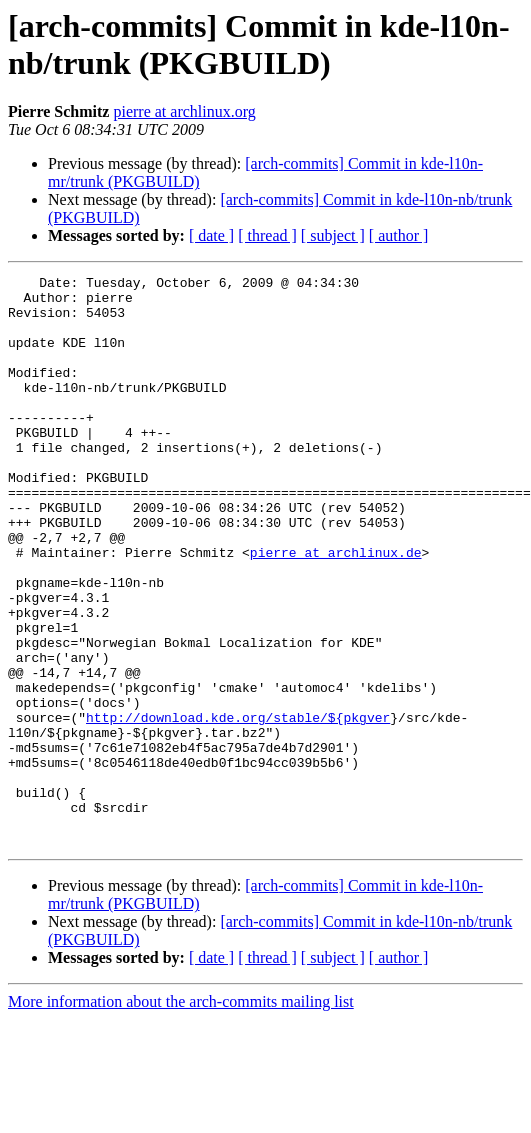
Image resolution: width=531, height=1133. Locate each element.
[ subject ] (333, 235)
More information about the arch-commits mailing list (181, 1115)
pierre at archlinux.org (184, 111)
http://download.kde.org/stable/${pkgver (238, 807)
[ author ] (399, 235)
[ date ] (211, 235)
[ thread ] (267, 235)
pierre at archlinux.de (336, 609)
